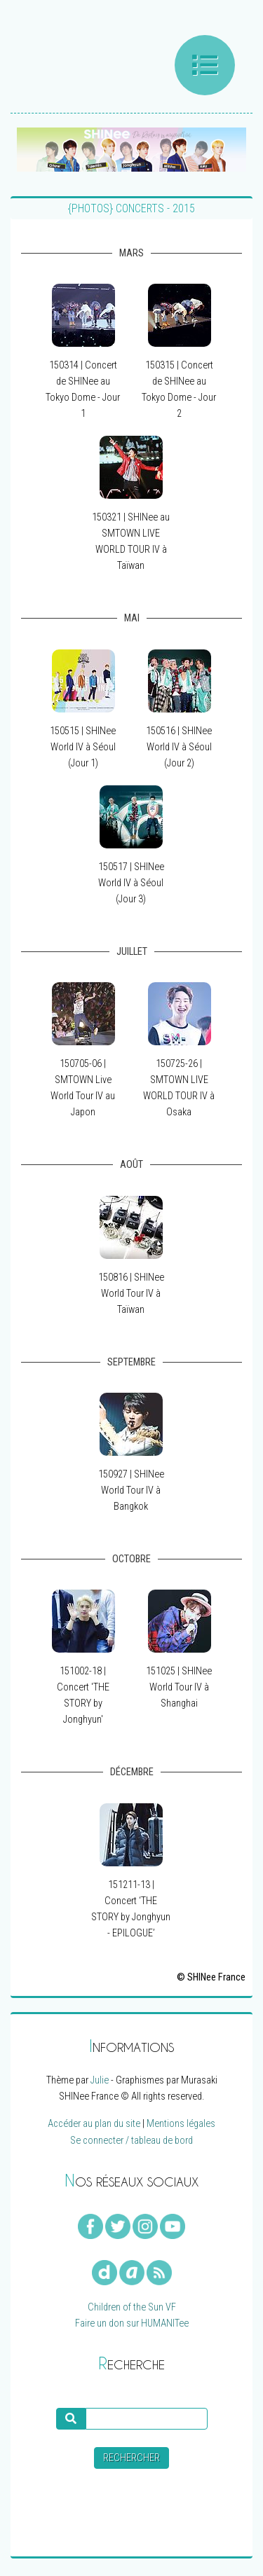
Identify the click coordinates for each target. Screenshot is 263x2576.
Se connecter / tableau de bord (131, 2141)
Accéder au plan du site (94, 2124)
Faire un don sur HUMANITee (132, 2323)
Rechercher (131, 2458)
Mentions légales (181, 2124)
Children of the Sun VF (132, 2307)
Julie (99, 2080)
